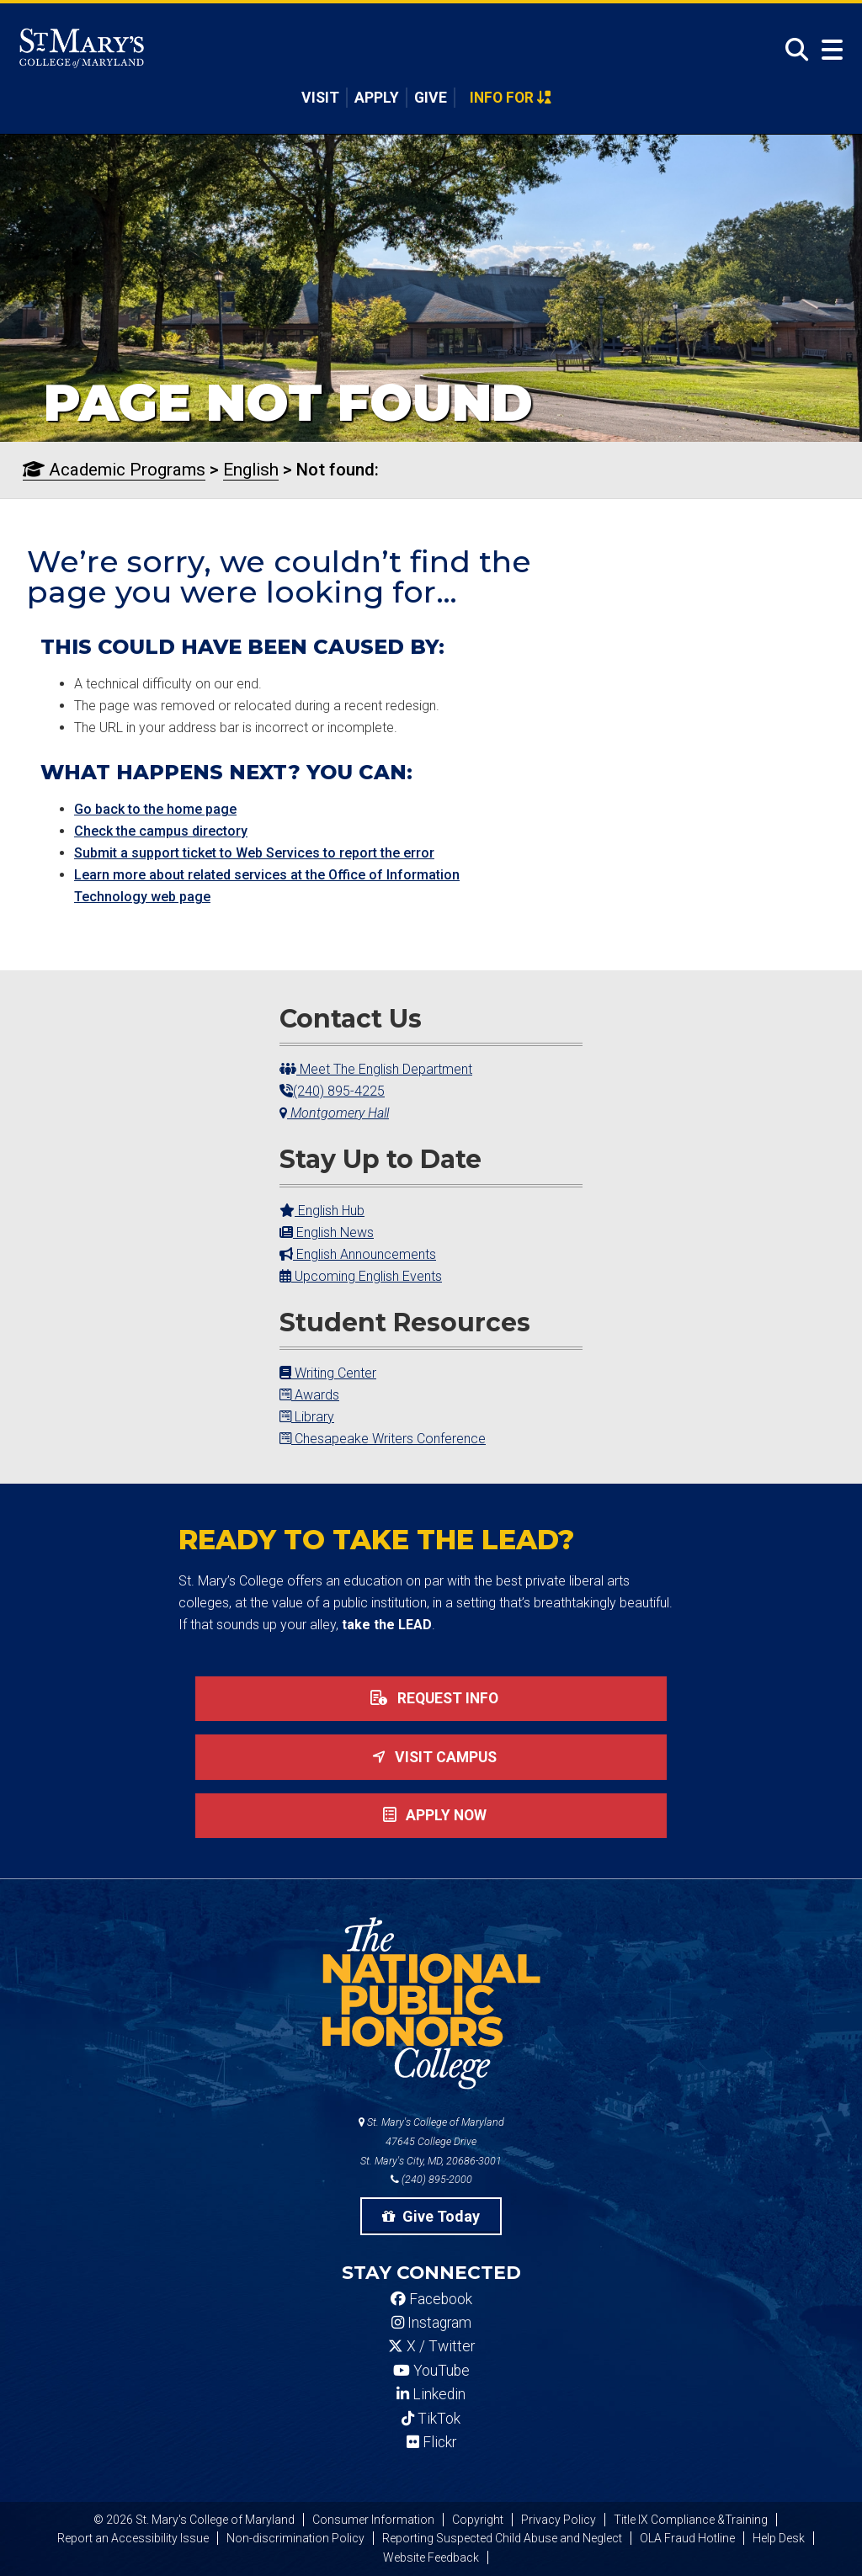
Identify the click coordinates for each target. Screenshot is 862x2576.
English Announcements (357, 1254)
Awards (309, 1395)
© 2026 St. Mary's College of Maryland (194, 2519)
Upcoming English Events (360, 1276)
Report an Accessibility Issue (133, 2538)
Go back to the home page (155, 809)
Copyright (477, 2519)
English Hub (321, 1211)
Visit (320, 97)
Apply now (431, 1815)
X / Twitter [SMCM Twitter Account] (431, 2346)
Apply (376, 97)
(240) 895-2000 (431, 2179)
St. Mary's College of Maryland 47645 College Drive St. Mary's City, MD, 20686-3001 (431, 2141)
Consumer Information (373, 2519)
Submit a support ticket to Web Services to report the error (254, 853)
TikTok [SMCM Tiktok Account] (431, 2418)
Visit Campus (431, 1757)
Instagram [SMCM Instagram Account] (431, 2322)
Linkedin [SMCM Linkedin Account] (431, 2394)
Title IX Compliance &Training (691, 2519)
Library (306, 1417)
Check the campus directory (160, 831)
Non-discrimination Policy (295, 2538)
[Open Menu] (828, 50)
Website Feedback (431, 2557)
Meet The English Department (375, 1069)
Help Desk (779, 2538)
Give (430, 97)
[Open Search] (792, 50)
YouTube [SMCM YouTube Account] (431, 2370)
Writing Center (327, 1373)
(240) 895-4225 (332, 1091)
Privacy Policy (558, 2519)
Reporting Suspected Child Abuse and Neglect (502, 2538)
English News (326, 1232)
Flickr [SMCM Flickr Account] (431, 2442)
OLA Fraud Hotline (687, 2538)
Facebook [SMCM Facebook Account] (431, 2299)
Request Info (431, 1698)
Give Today (431, 2216)
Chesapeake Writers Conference (382, 1439)
